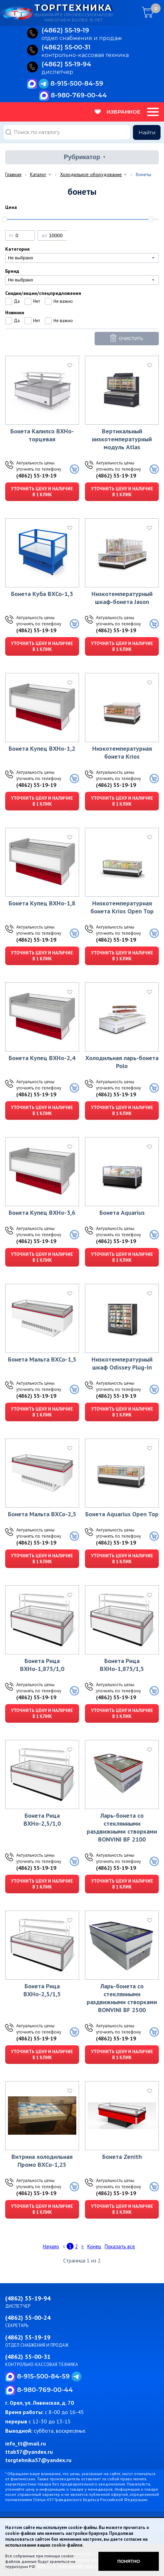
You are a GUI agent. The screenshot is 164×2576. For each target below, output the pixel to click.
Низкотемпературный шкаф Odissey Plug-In (122, 1363)
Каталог (38, 174)
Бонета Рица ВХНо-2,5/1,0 (42, 1819)
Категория (17, 249)
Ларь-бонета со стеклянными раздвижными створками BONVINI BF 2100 (122, 1827)
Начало (51, 2246)
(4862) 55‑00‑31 (66, 48)
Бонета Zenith (122, 2157)
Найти (146, 132)
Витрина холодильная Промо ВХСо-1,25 (42, 2161)
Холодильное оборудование (91, 174)
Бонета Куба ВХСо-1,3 (42, 594)
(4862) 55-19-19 (36, 475)
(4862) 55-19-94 (27, 2298)
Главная (13, 174)
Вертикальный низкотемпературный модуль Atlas (122, 439)
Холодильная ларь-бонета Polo (121, 1062)
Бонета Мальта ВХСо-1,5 (42, 1359)
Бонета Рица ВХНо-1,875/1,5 (122, 1665)
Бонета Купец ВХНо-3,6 (42, 1213)
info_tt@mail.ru (25, 2443)
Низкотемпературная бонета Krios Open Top (122, 907)
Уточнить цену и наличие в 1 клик (42, 492)
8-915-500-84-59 (76, 83)
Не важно (63, 301)
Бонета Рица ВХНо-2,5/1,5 (42, 1990)
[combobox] (82, 258)
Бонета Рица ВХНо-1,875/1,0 (42, 1665)
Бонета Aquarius (122, 1213)
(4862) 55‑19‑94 (66, 64)
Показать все (120, 2246)
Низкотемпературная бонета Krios (122, 752)
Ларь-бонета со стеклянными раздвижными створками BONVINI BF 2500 (122, 1998)
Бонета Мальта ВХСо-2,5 (42, 1514)
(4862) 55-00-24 (27, 2318)
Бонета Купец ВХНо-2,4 (42, 1058)
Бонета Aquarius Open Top (121, 1514)
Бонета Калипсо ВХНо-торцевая (42, 435)
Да (17, 301)
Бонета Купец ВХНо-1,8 (42, 903)
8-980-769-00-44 (79, 95)
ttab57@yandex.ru (29, 2451)
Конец (94, 2246)
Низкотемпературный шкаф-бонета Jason (122, 598)
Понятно (128, 2561)
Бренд (12, 271)
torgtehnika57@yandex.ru (38, 2460)
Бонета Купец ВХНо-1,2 (42, 748)
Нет (36, 301)
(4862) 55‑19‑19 (65, 31)
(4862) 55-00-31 (27, 2357)
